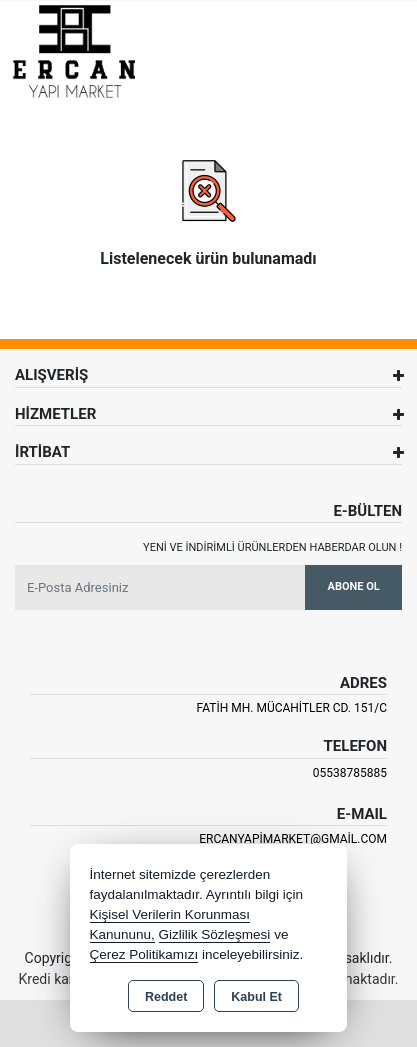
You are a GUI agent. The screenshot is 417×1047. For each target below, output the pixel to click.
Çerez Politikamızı (144, 954)
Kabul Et (256, 997)
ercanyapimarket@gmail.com (293, 839)
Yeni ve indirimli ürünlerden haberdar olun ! (272, 547)
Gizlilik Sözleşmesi (215, 934)
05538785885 (350, 773)
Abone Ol (354, 586)
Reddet (166, 997)
